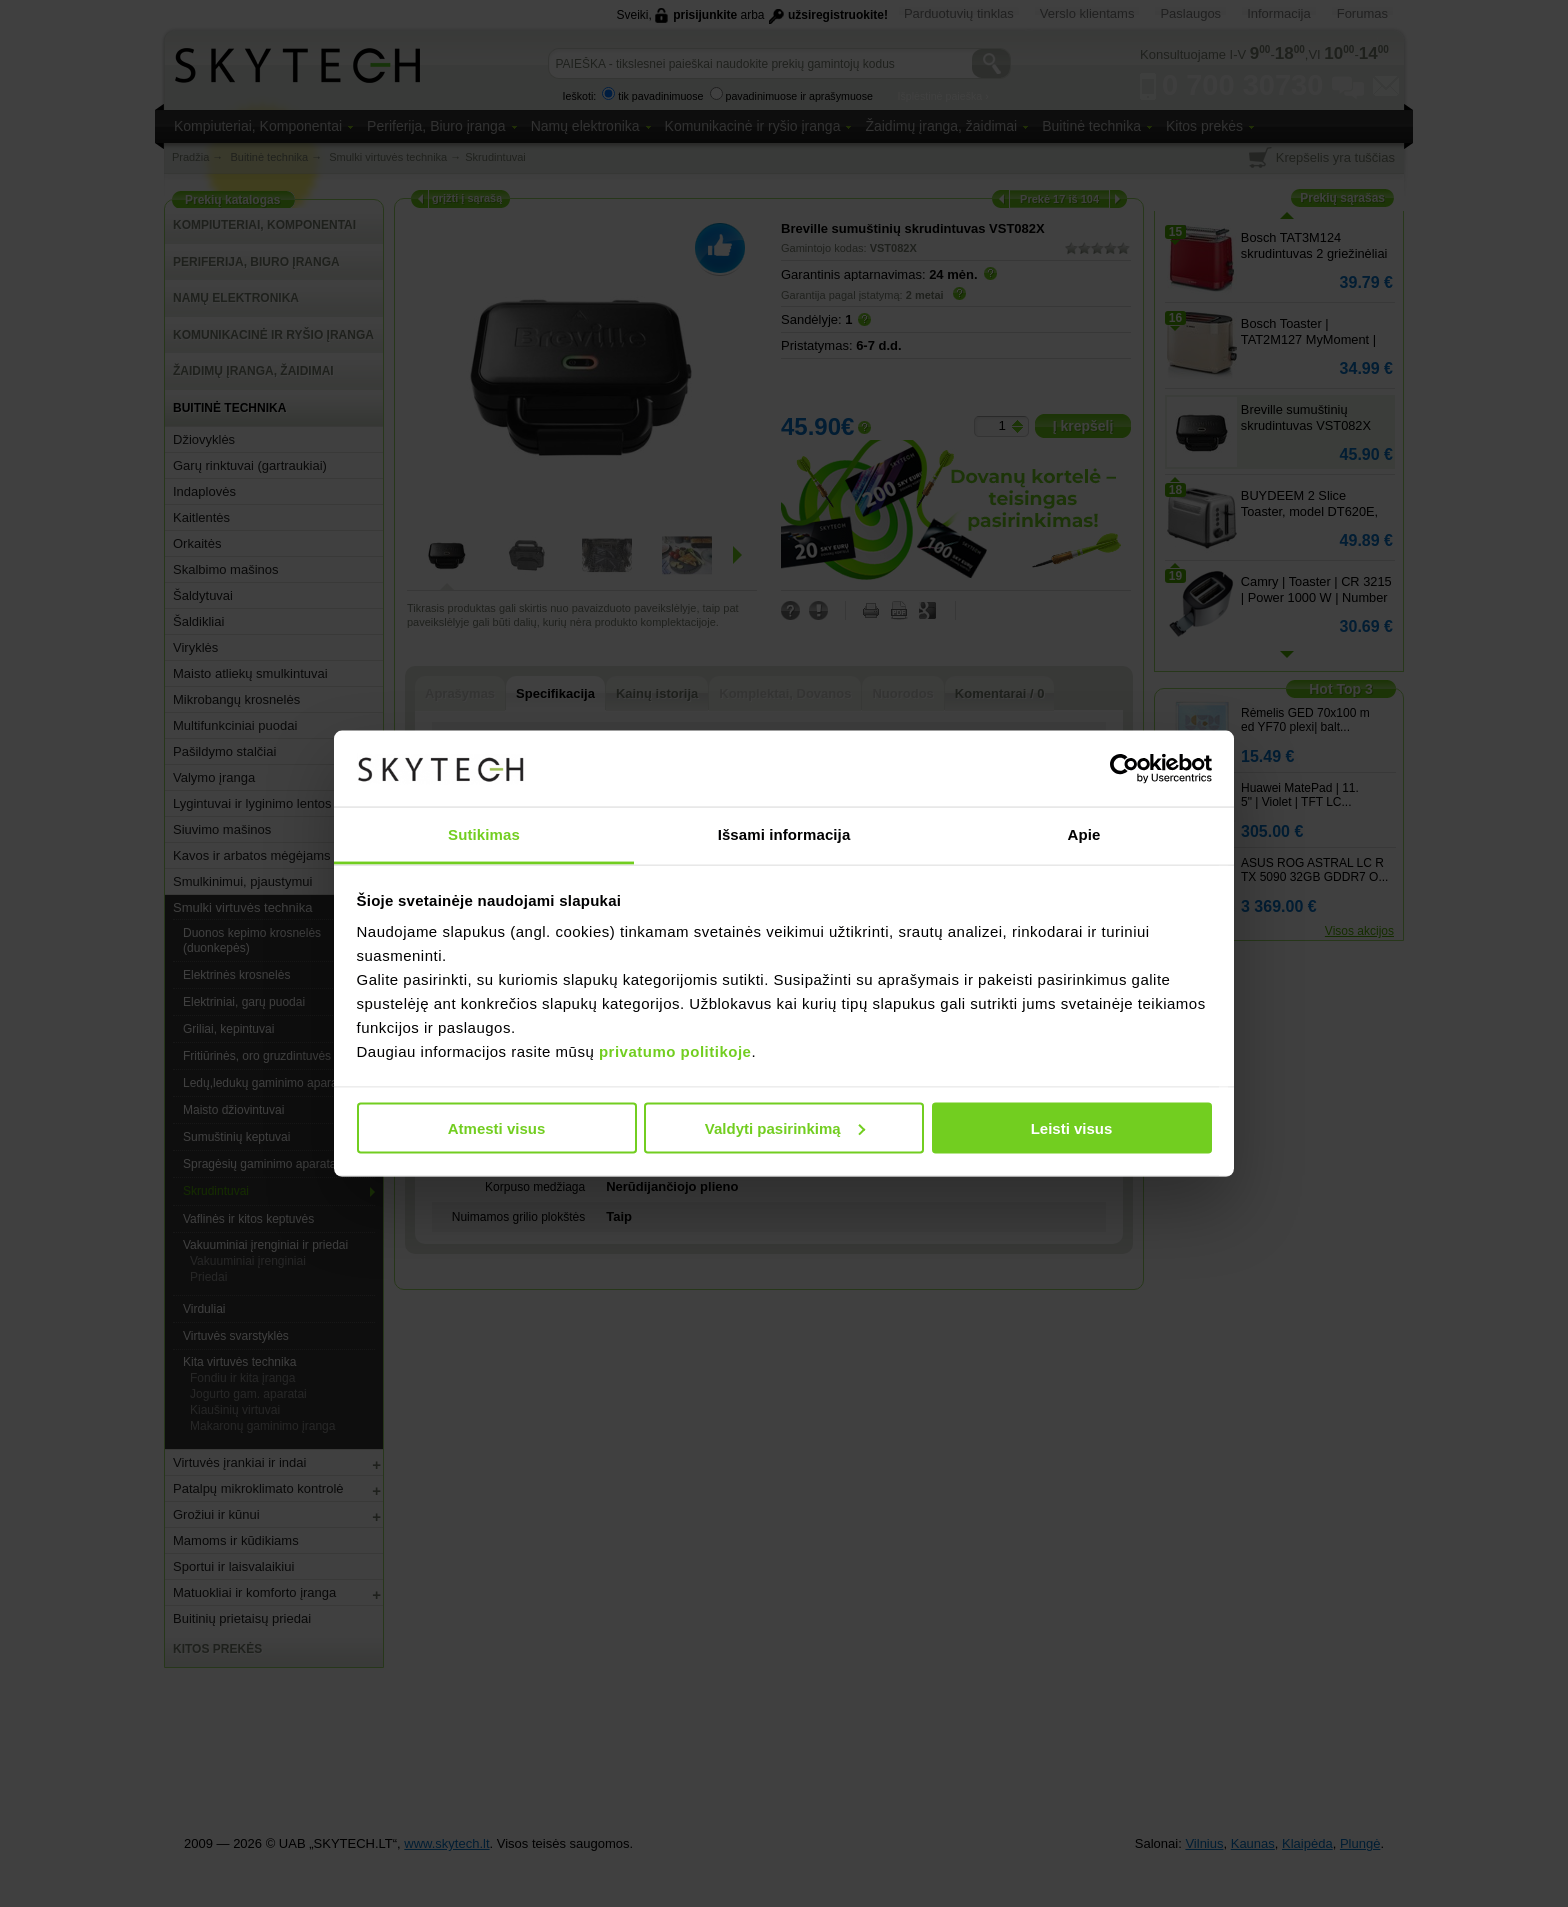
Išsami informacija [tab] (784, 834)
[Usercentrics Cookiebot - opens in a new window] (1124, 769)
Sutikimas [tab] (484, 834)
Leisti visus (1072, 1127)
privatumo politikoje (675, 1051)
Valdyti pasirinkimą (785, 1127)
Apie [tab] (1084, 834)
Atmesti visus (497, 1127)
